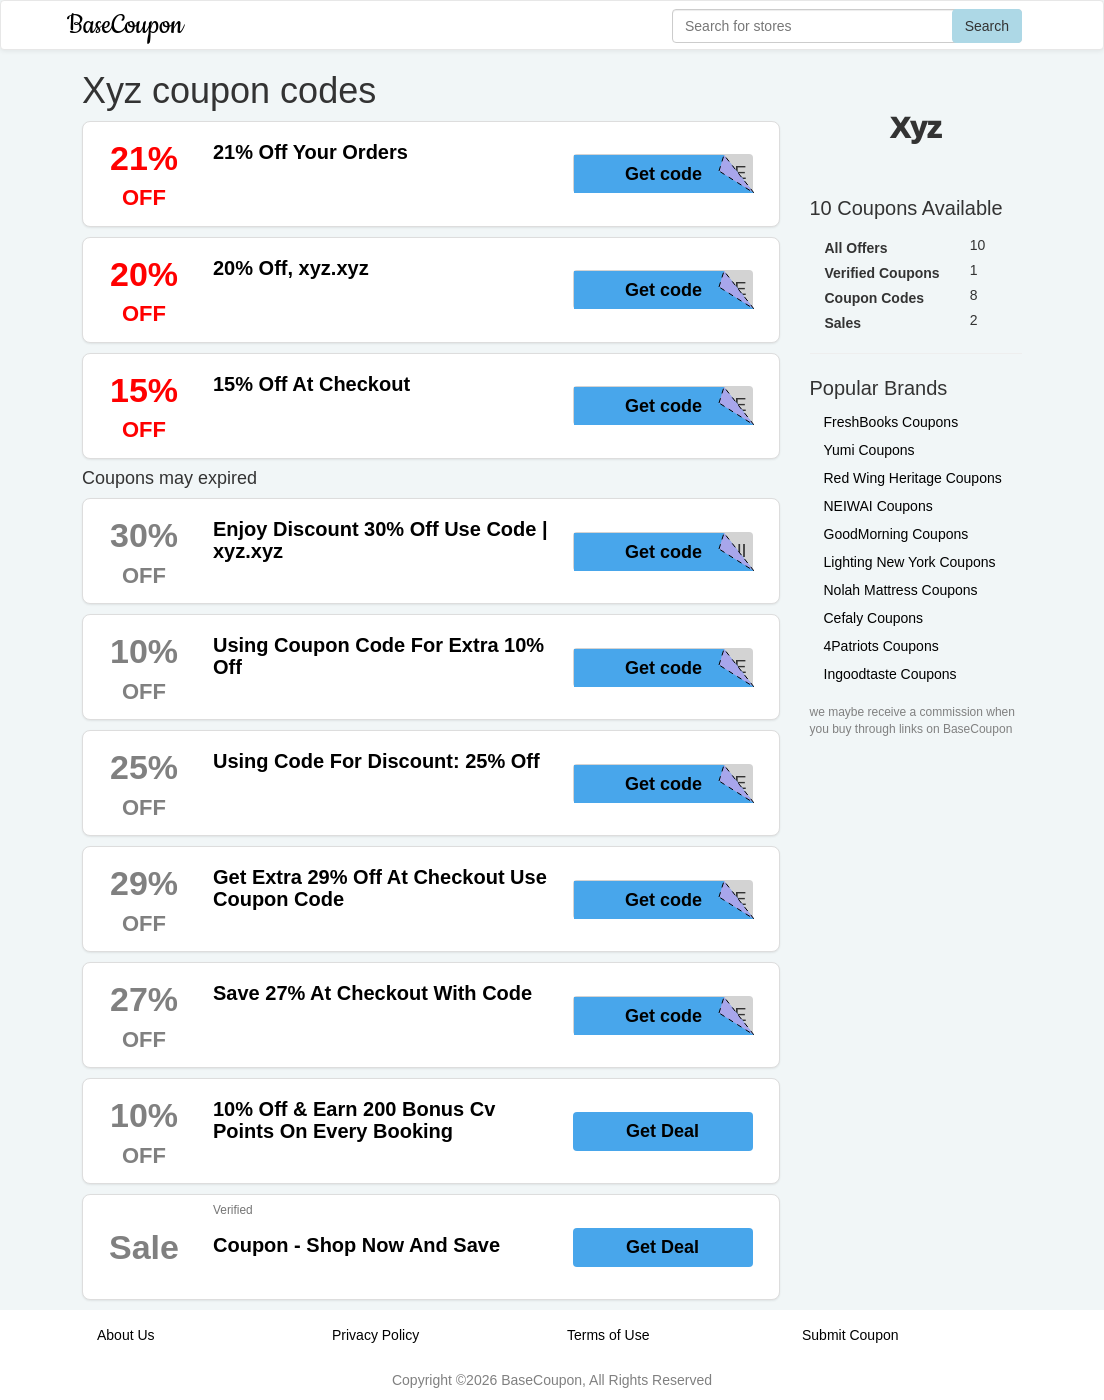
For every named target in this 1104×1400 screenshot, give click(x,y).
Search (987, 26)
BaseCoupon (125, 25)
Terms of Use (608, 1335)
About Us (126, 1335)
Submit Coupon (850, 1335)
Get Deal (662, 1131)
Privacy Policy (375, 1335)
